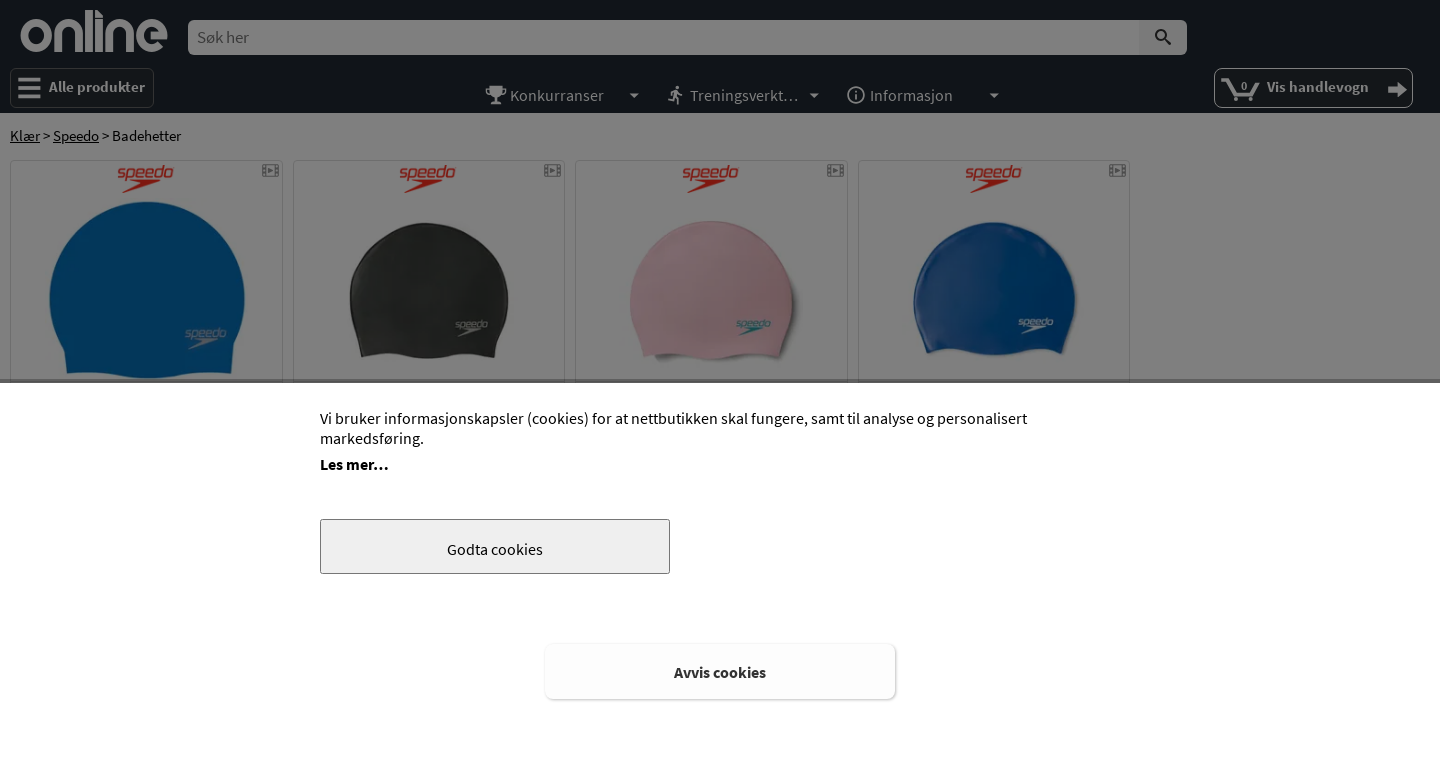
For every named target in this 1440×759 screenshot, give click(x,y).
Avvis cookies (720, 672)
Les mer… (354, 464)
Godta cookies (495, 549)
